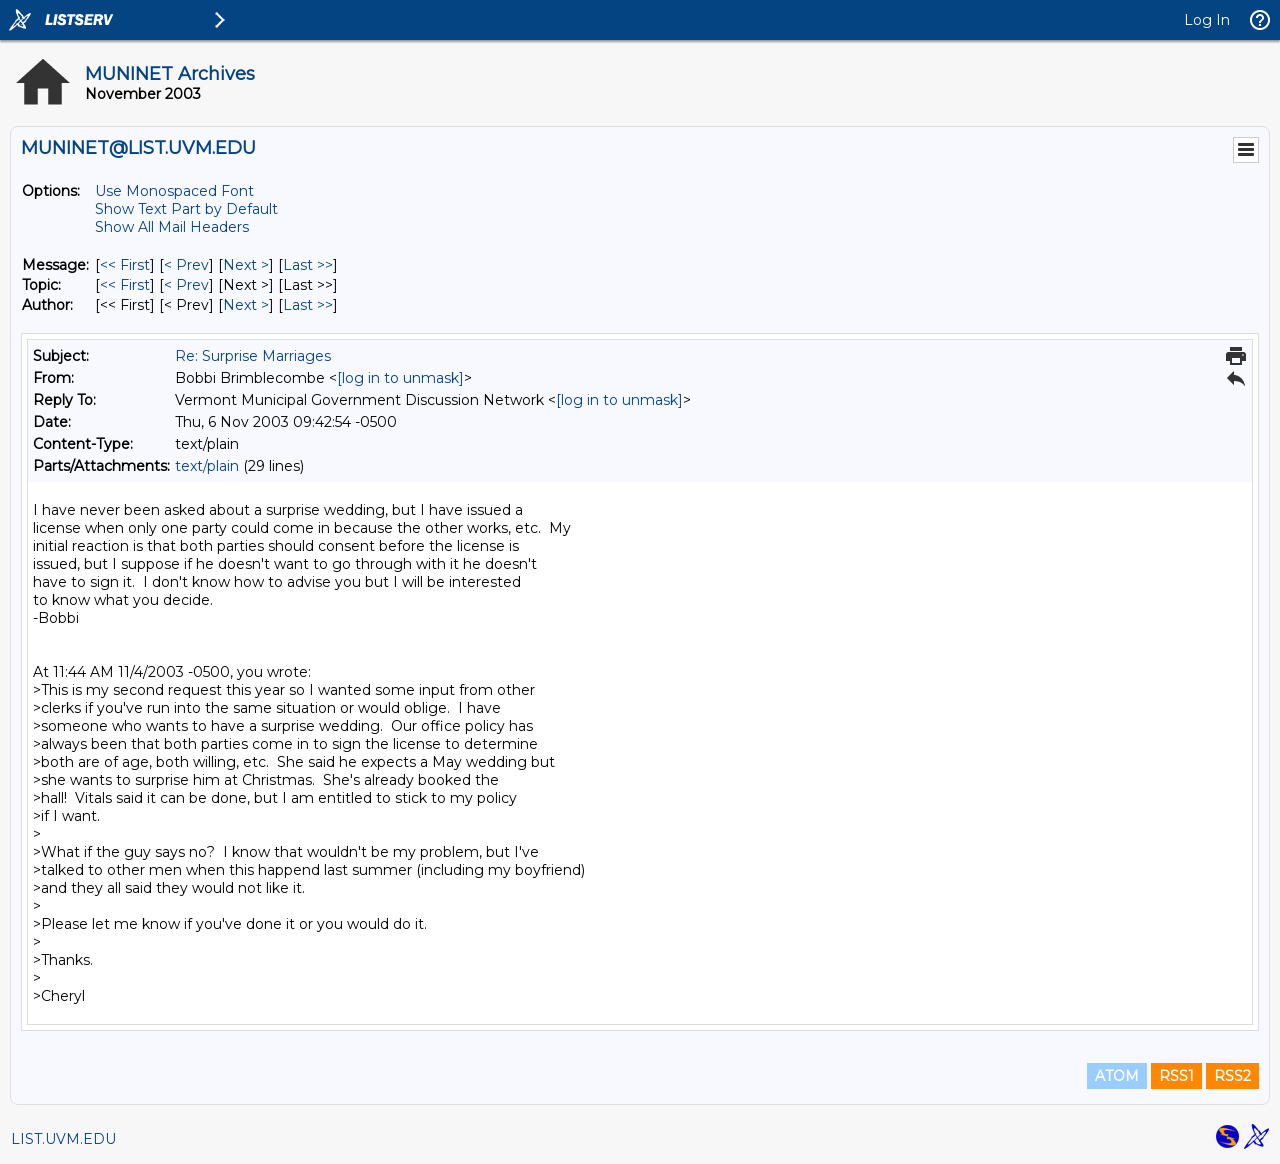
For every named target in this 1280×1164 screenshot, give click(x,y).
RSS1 (1176, 1076)
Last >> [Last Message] (308, 265)
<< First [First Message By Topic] (125, 285)
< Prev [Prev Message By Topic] (186, 285)
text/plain (207, 466)
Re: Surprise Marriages (253, 356)
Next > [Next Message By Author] (246, 305)
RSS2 (1232, 1076)
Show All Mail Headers (172, 227)
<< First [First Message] (125, 265)
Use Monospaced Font (174, 191)
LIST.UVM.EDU (63, 1139)
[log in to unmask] (400, 378)
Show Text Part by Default (186, 209)
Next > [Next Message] (246, 265)
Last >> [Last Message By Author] (308, 305)
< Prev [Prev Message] (186, 265)
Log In (1207, 20)
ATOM (1117, 1076)
